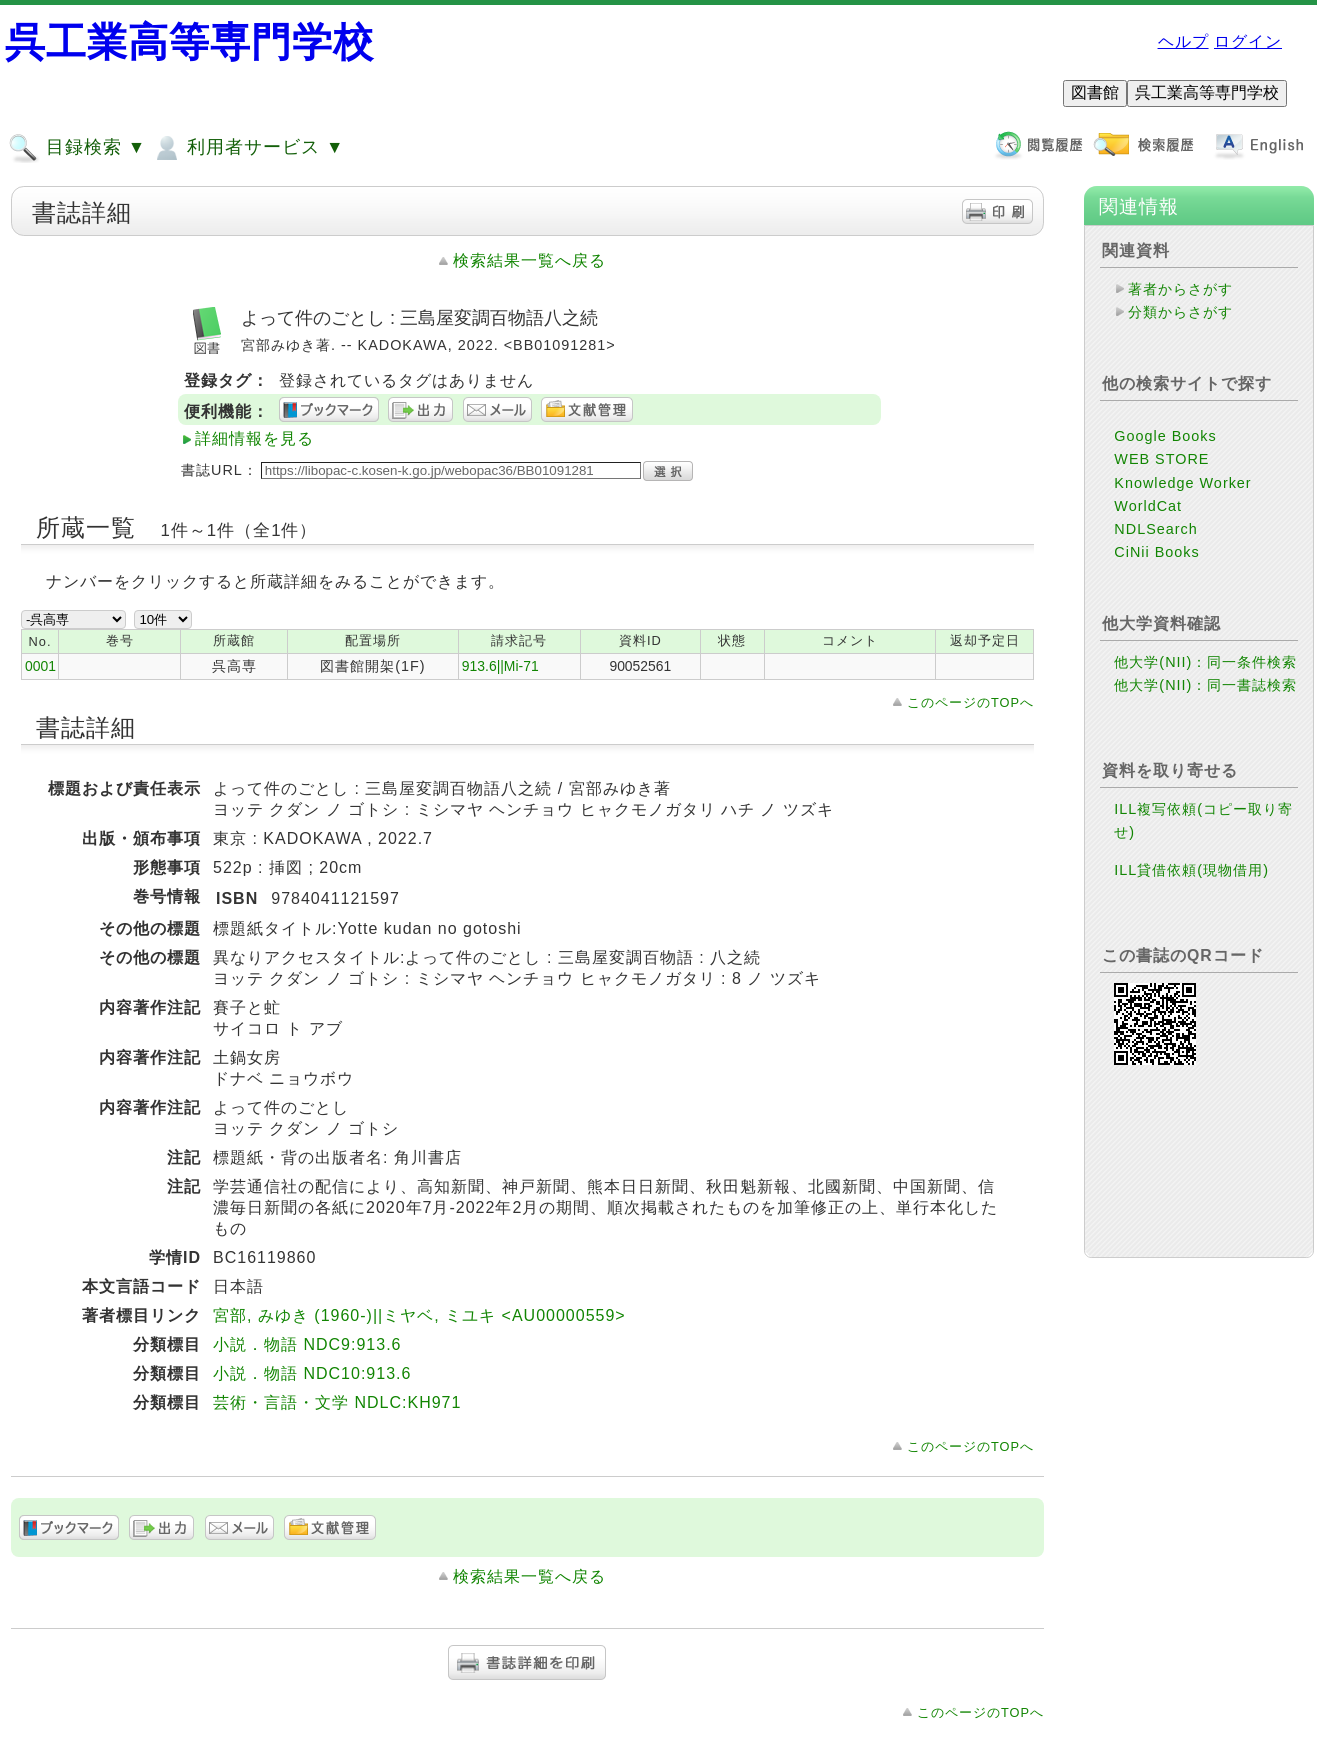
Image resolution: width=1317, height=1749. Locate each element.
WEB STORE (1161, 459)
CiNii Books (1156, 552)
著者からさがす (1180, 289)
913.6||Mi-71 (500, 666)
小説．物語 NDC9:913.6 (307, 1344)
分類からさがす (1180, 312)
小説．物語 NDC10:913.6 (312, 1373)
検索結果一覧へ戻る (529, 260)
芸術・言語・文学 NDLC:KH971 (337, 1402)
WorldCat (1148, 506)
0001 (40, 666)
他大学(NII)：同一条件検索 (1205, 662)
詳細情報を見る (254, 438)
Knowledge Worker (1182, 483)
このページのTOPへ (970, 702)
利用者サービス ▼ (247, 148)
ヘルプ (1183, 41)
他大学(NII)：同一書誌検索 (1205, 685)
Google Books (1165, 436)
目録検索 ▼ (77, 148)
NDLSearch (1155, 529)
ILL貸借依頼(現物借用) (1191, 870)
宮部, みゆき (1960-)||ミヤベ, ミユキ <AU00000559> (419, 1315)
